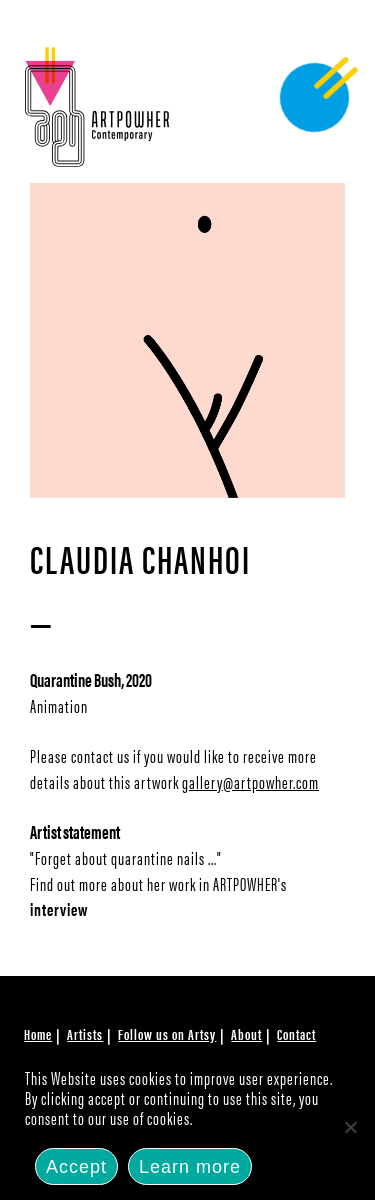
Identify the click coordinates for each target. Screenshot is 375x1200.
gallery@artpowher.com (250, 781)
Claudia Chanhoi (140, 557)
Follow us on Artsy (167, 1033)
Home (38, 1033)
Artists (85, 1033)
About (246, 1033)
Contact (296, 1033)
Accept (76, 1167)
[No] (350, 1127)
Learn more (190, 1167)
